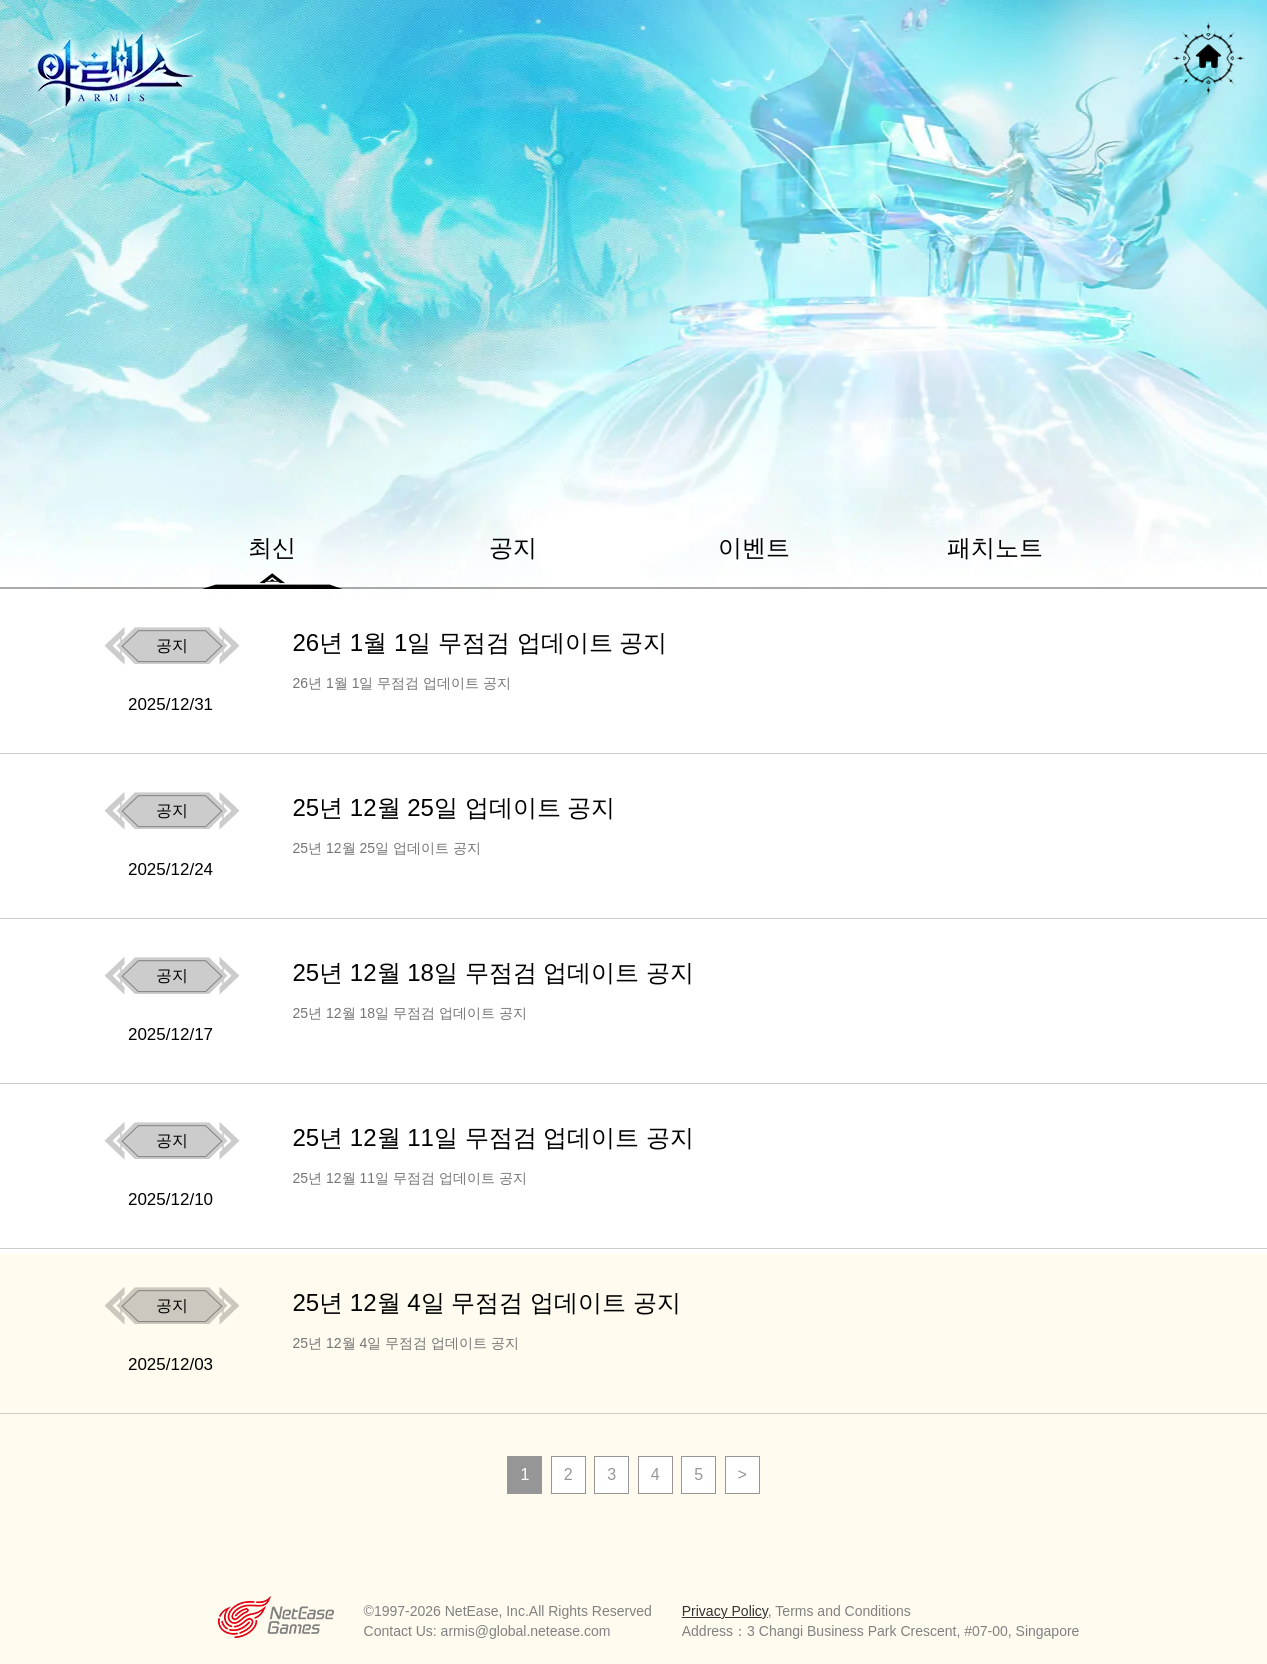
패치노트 (995, 547)
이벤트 (754, 547)
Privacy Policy (725, 1611)
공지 (513, 547)
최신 (272, 547)
